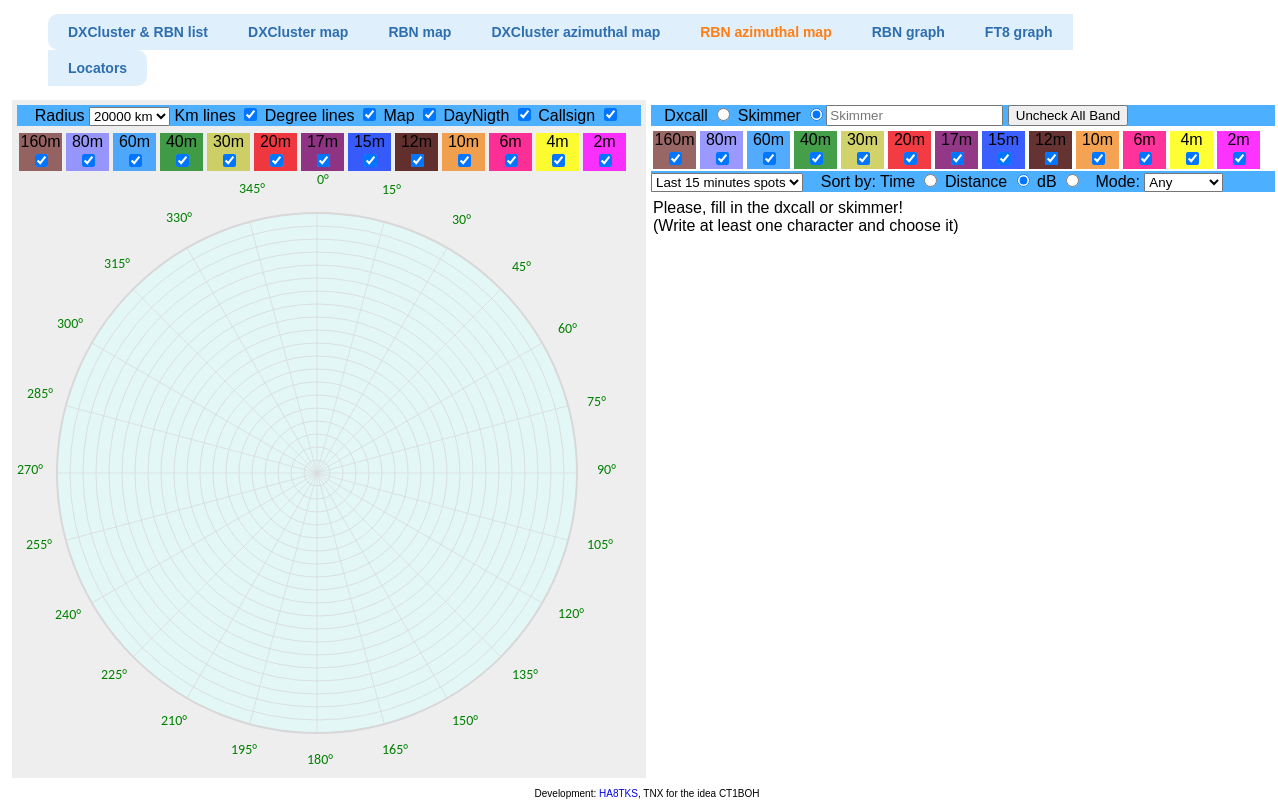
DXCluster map (298, 32)
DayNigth (479, 115)
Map (401, 115)
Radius (62, 115)
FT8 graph (1019, 32)
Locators (97, 68)
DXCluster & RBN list (138, 32)
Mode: (1119, 181)
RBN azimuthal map (765, 32)
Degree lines (312, 115)
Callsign (568, 115)
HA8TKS (618, 793)
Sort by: (850, 181)
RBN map (419, 32)
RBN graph (908, 32)
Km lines (207, 115)
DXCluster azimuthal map (575, 32)
